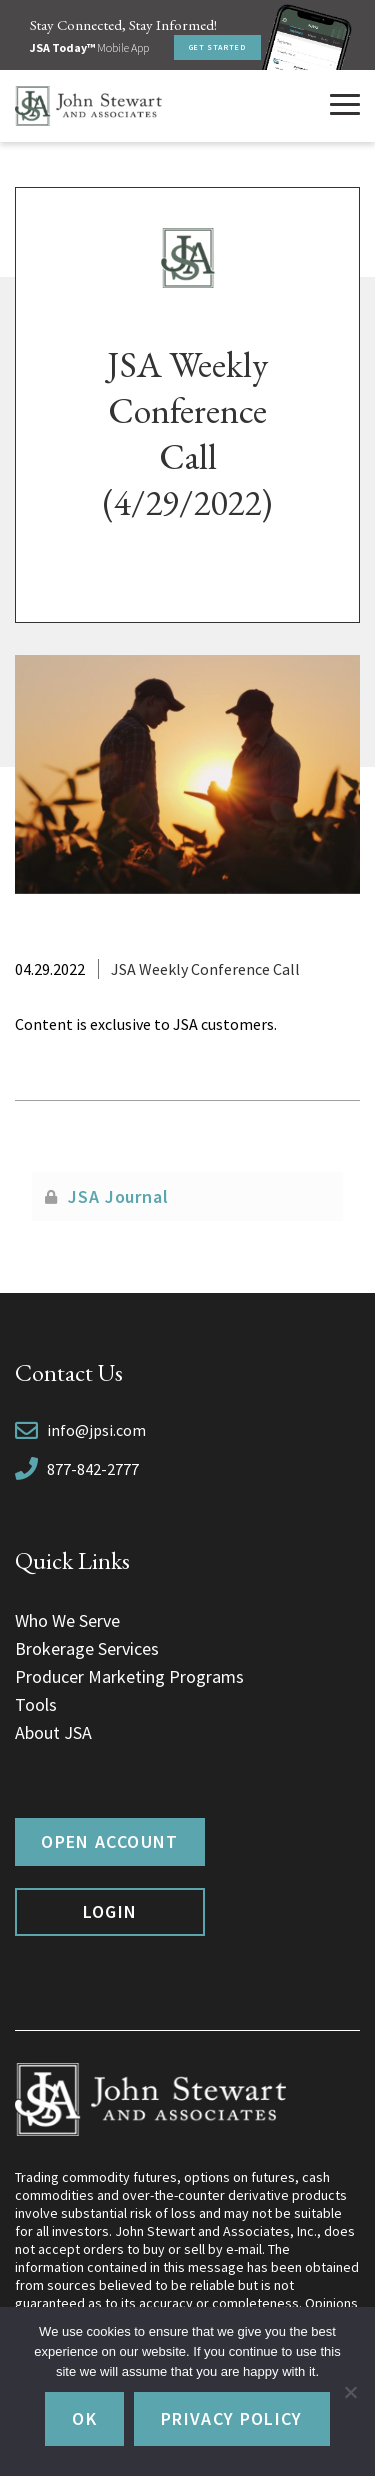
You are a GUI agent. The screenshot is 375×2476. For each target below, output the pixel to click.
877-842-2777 (93, 1469)
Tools (36, 1704)
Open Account (109, 1841)
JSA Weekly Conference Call (205, 969)
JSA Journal (118, 1196)
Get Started (217, 47)
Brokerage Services (87, 1648)
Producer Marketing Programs (129, 1676)
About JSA (53, 1732)
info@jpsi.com (96, 1430)
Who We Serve (67, 1620)
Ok (84, 2418)
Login (110, 1911)
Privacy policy (232, 2418)
